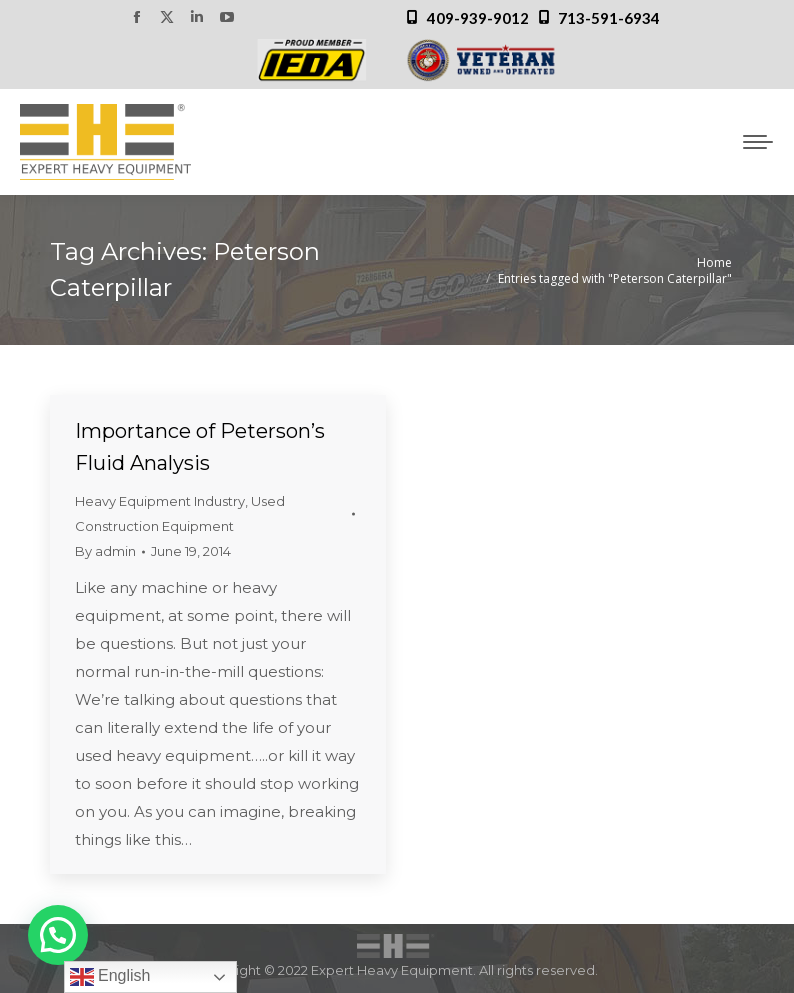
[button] (58, 935)
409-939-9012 (478, 18)
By (105, 551)
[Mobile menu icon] (758, 142)
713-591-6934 (609, 18)
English (110, 977)
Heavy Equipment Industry (160, 501)
